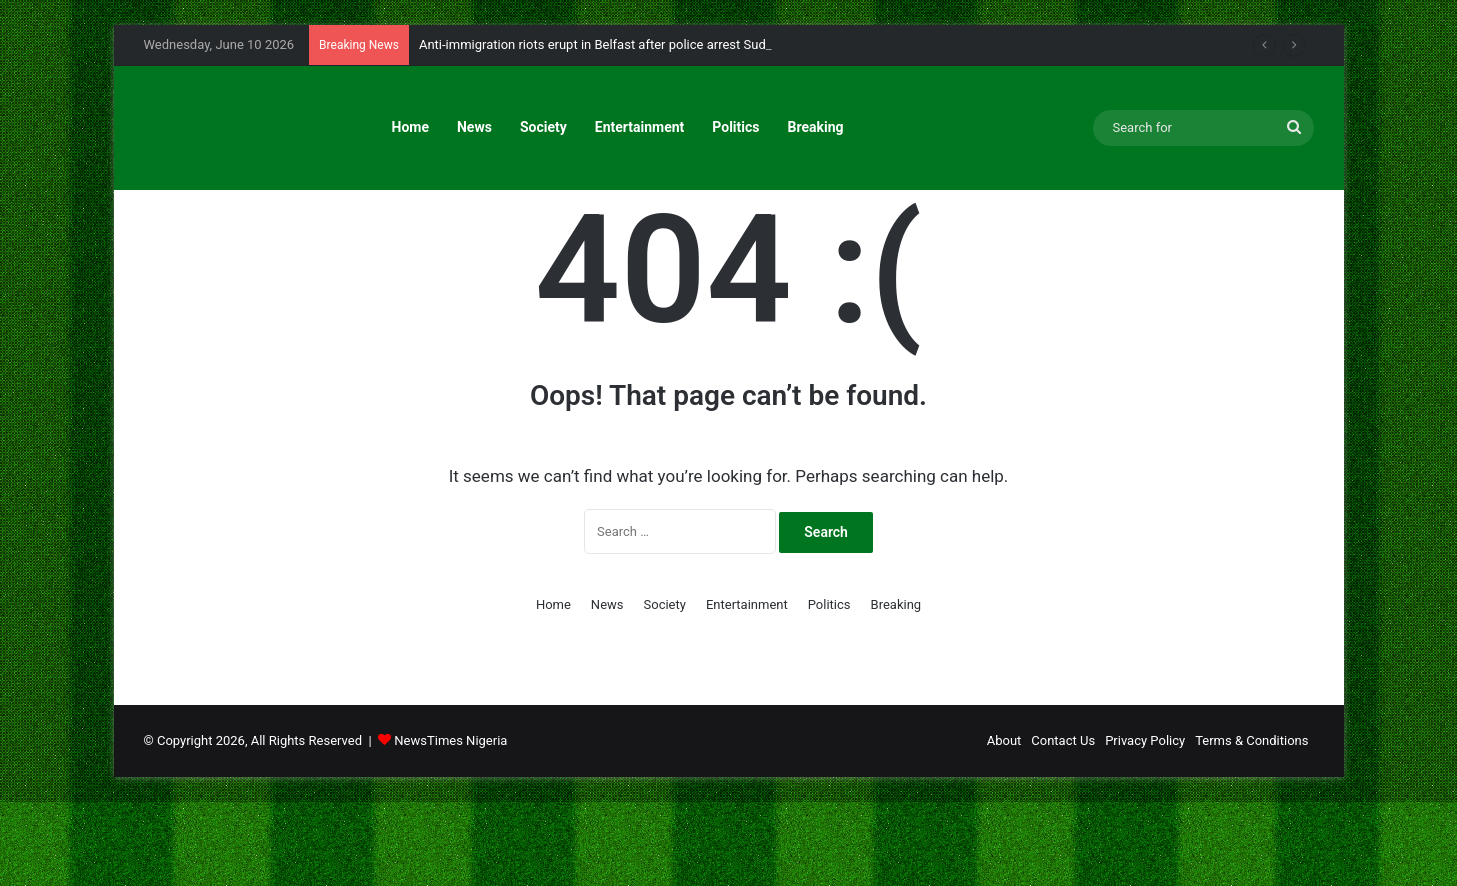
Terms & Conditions (1251, 824)
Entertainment (640, 127)
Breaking (816, 127)
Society (543, 127)
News (474, 127)
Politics (735, 127)
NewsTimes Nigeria (450, 824)
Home (410, 127)
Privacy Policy (1145, 824)
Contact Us (1063, 824)
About (1004, 824)
